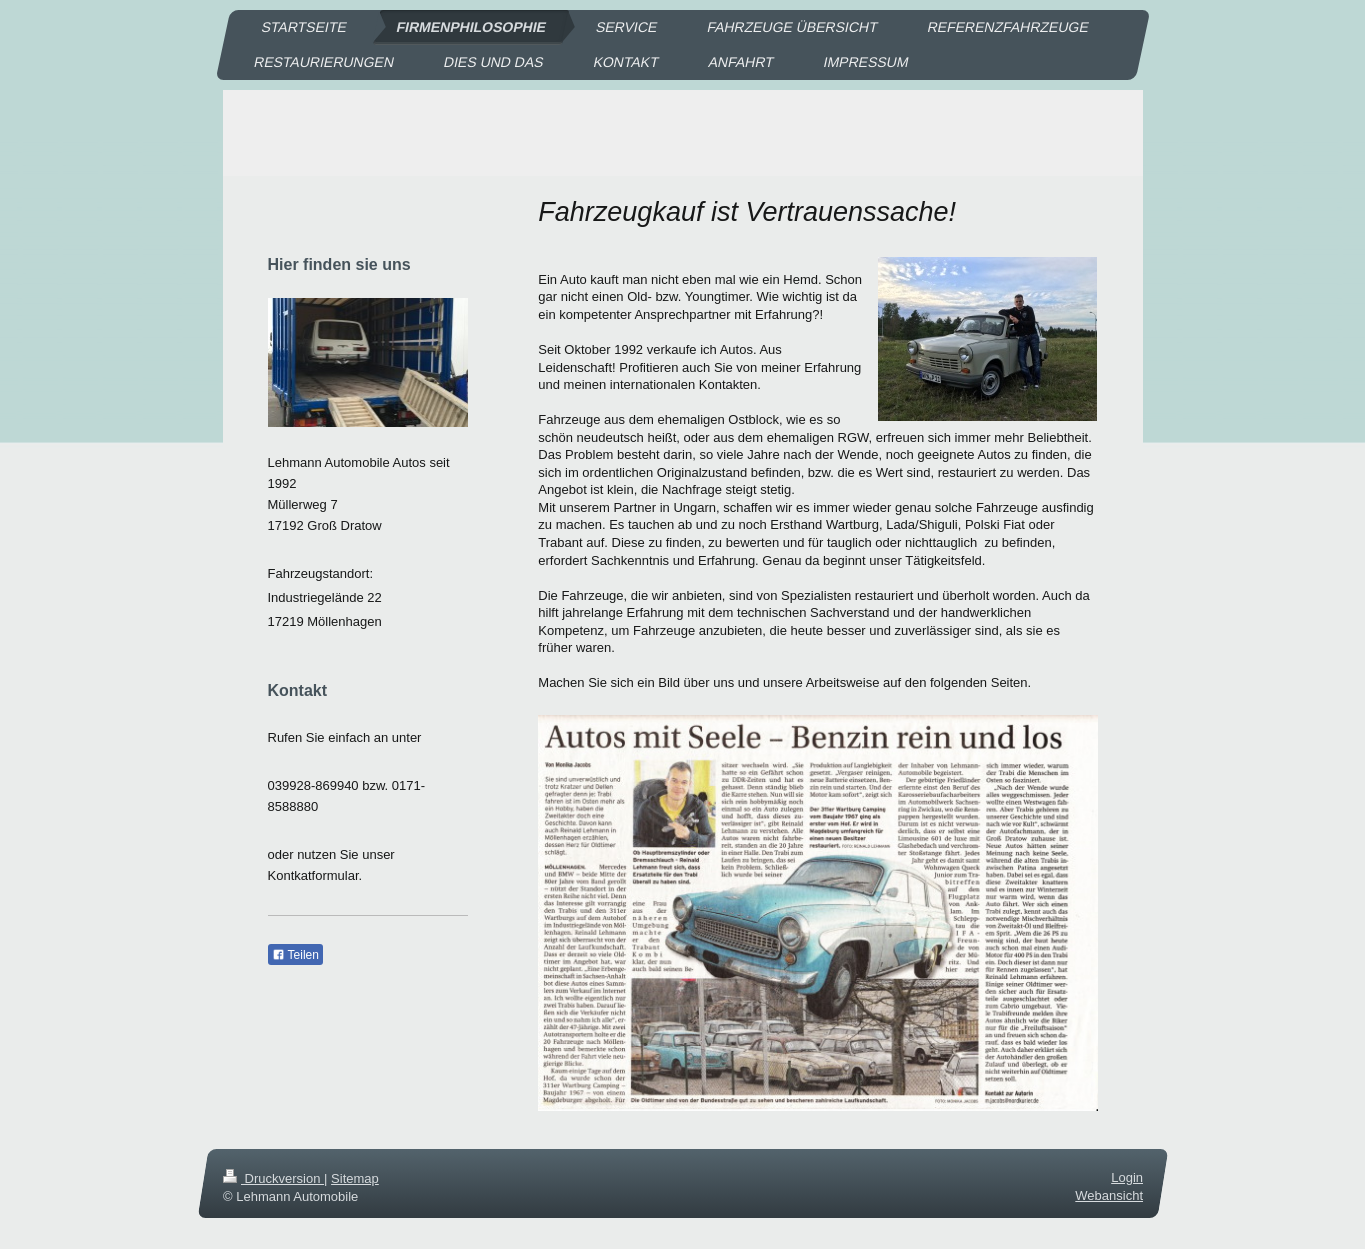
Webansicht (1109, 1196)
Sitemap (355, 1178)
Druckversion (273, 1178)
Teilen (295, 955)
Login (1127, 1177)
